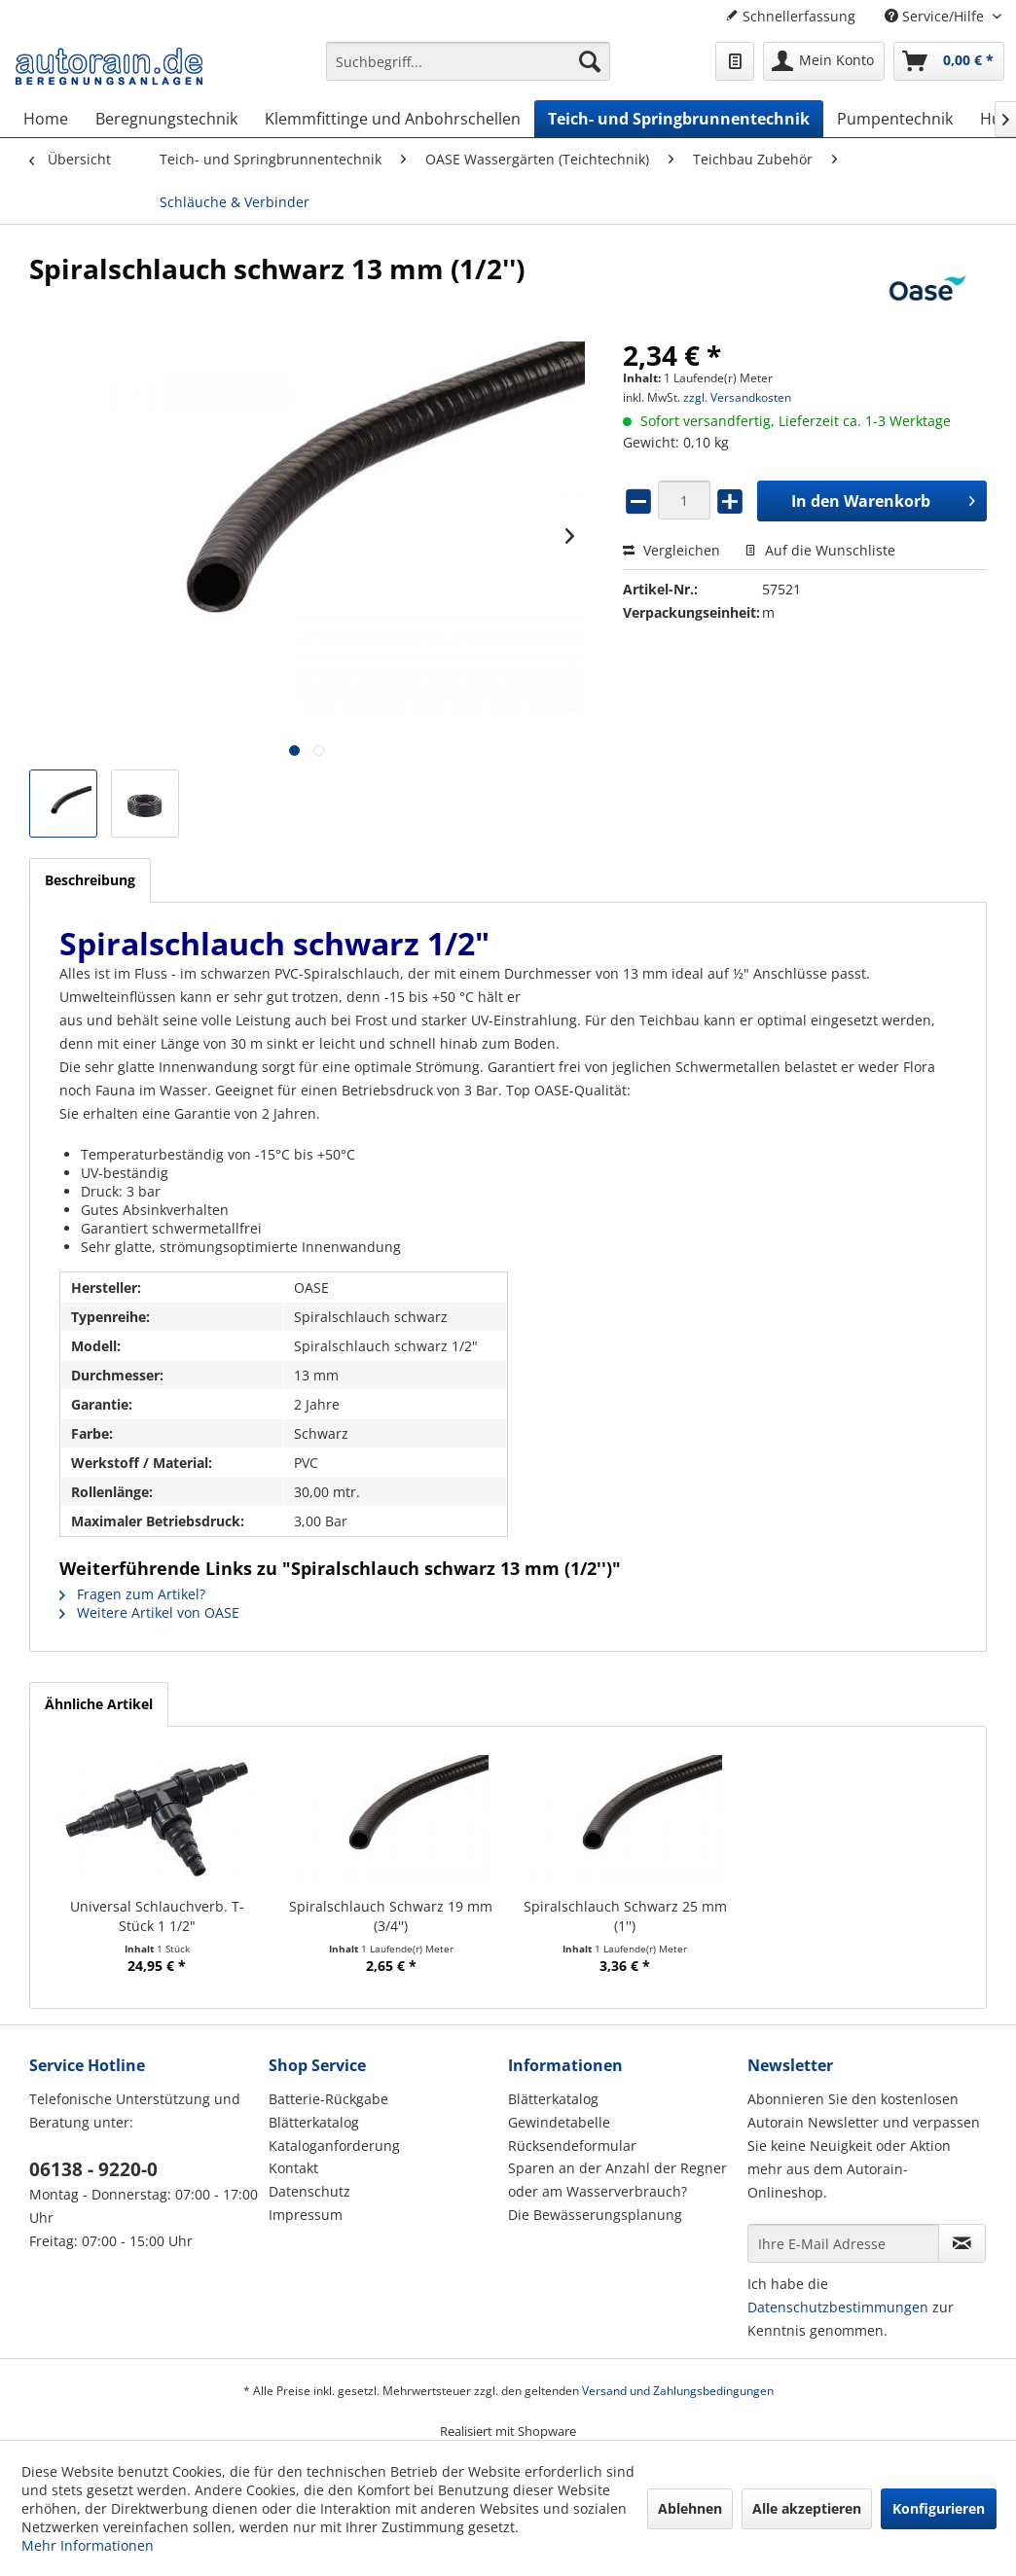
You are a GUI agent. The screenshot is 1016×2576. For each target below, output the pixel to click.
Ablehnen (690, 2508)
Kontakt (293, 2168)
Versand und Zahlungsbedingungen (678, 2390)
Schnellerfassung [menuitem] (790, 16)
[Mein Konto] (824, 61)
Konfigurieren (938, 2508)
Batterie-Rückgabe (328, 2099)
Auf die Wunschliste (819, 550)
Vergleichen (671, 550)
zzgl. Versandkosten (737, 397)
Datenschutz (309, 2191)
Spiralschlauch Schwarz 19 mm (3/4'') (390, 1916)
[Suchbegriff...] (468, 61)
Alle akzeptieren (806, 2508)
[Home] (46, 118)
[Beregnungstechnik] (166, 118)
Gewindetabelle (559, 2122)
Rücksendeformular (572, 2145)
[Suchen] (589, 61)
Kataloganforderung (334, 2145)
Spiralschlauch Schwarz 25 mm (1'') (625, 1916)
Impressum (306, 2214)
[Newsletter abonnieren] (962, 2243)
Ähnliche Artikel (99, 1704)
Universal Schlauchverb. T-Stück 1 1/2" (157, 1916)
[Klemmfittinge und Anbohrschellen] (392, 118)
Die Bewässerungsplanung (595, 2214)
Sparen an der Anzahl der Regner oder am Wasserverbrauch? (617, 2179)
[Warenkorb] (948, 61)
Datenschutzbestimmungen (837, 2307)
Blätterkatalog (314, 2122)
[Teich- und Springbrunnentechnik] (678, 118)
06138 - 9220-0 (93, 2169)
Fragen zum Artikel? (132, 1594)
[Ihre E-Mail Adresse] (843, 2243)
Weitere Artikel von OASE (149, 1612)
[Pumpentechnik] (894, 118)
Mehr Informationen (87, 2545)
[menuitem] (468, 70)
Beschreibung (90, 880)
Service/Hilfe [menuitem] (936, 16)
